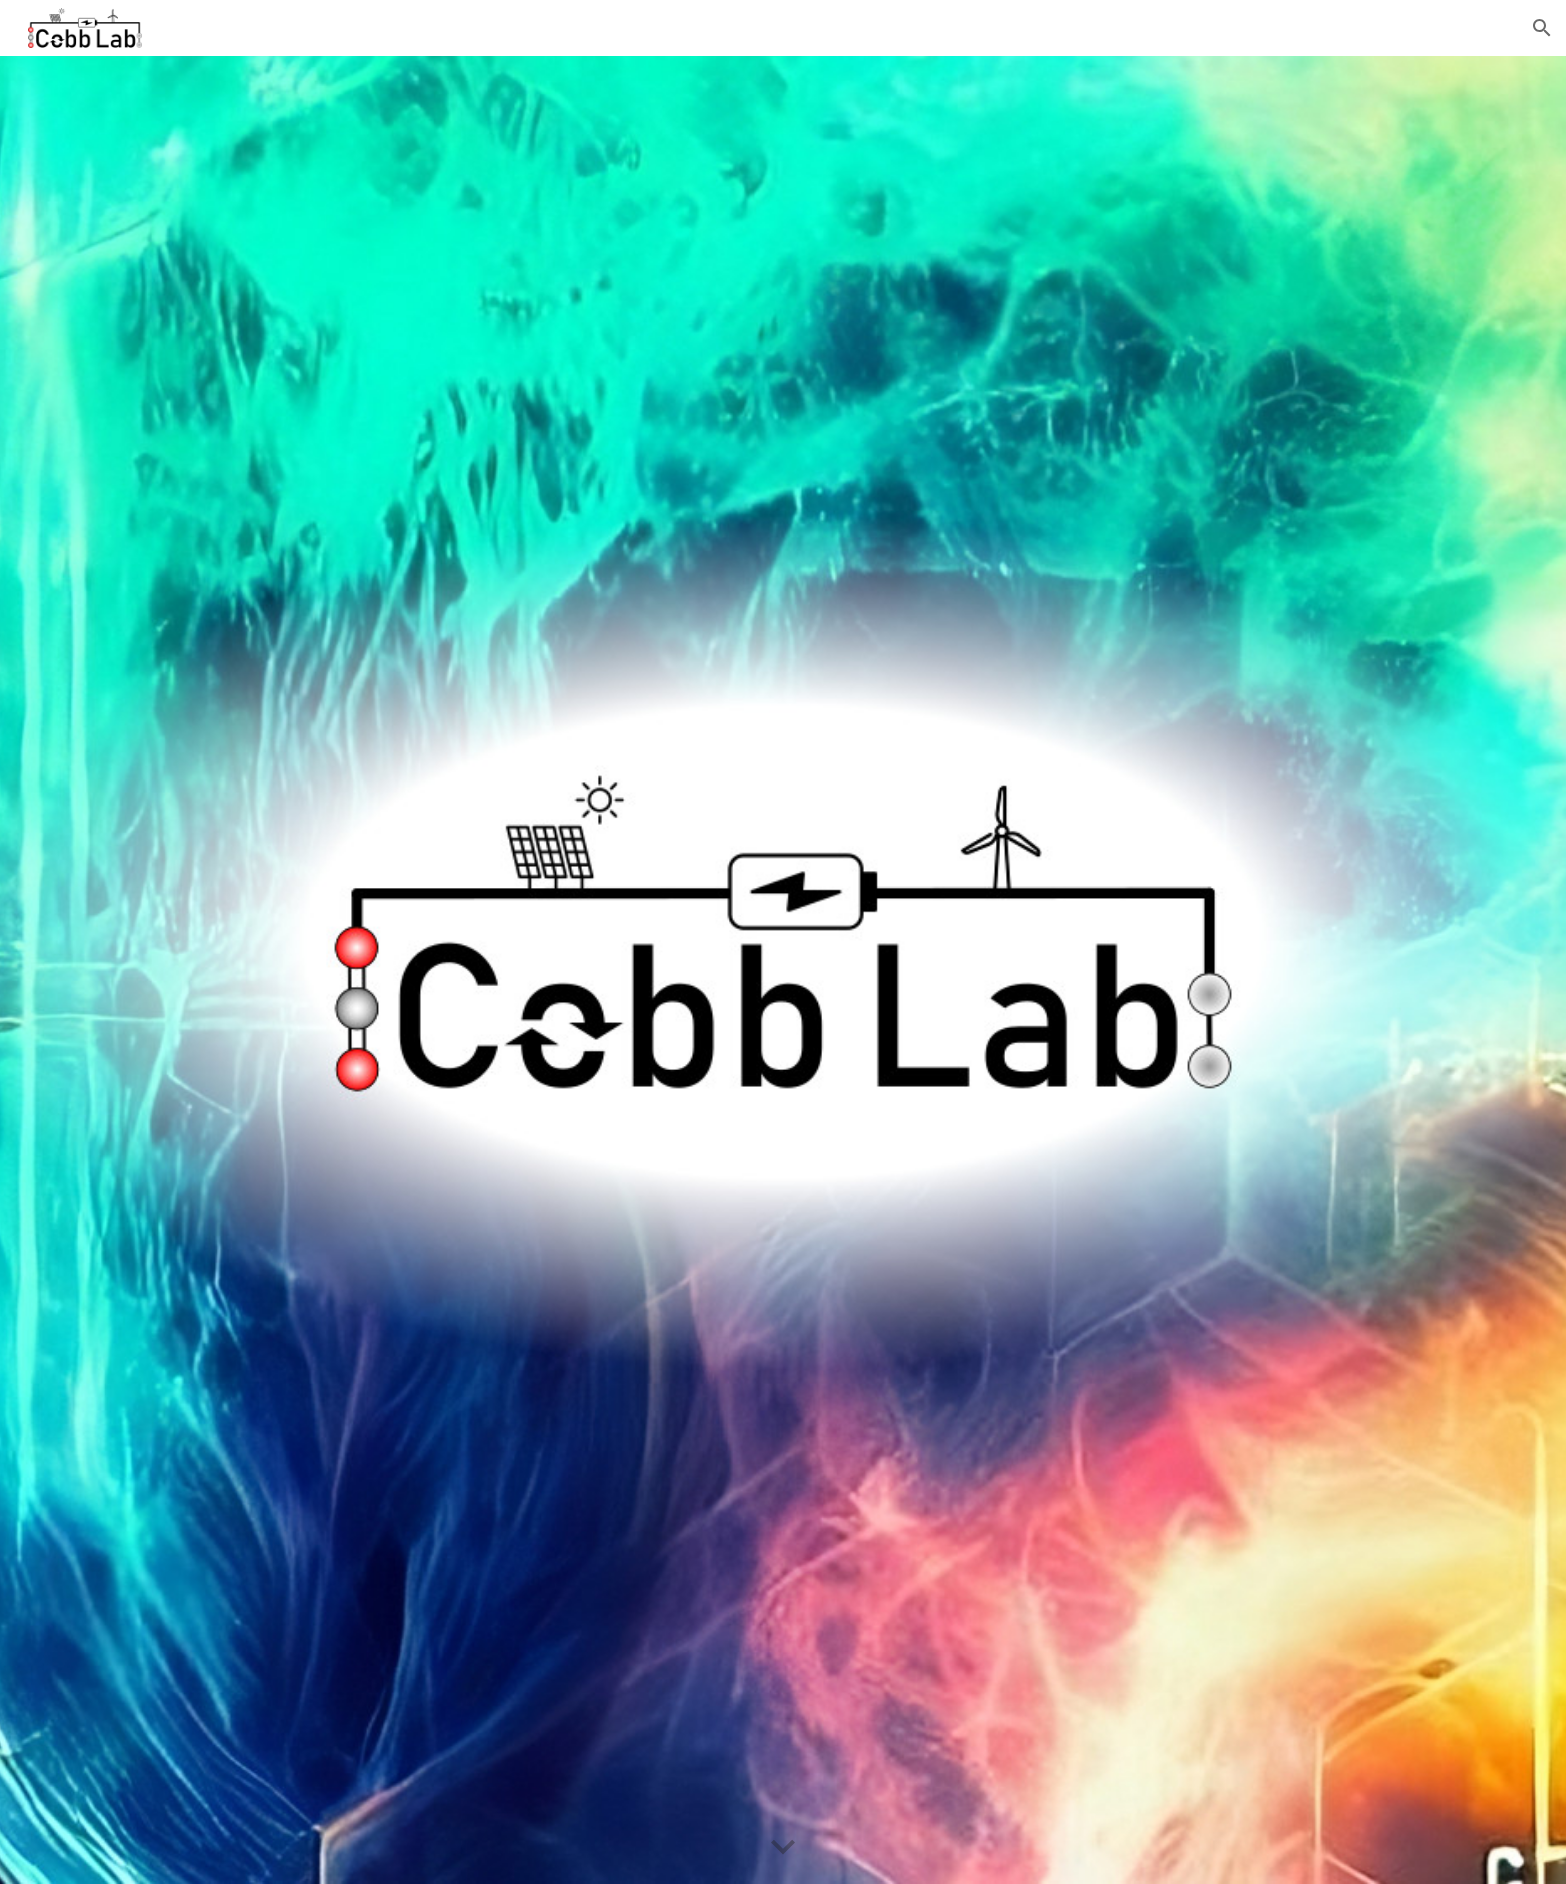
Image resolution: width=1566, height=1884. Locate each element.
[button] (1542, 28)
